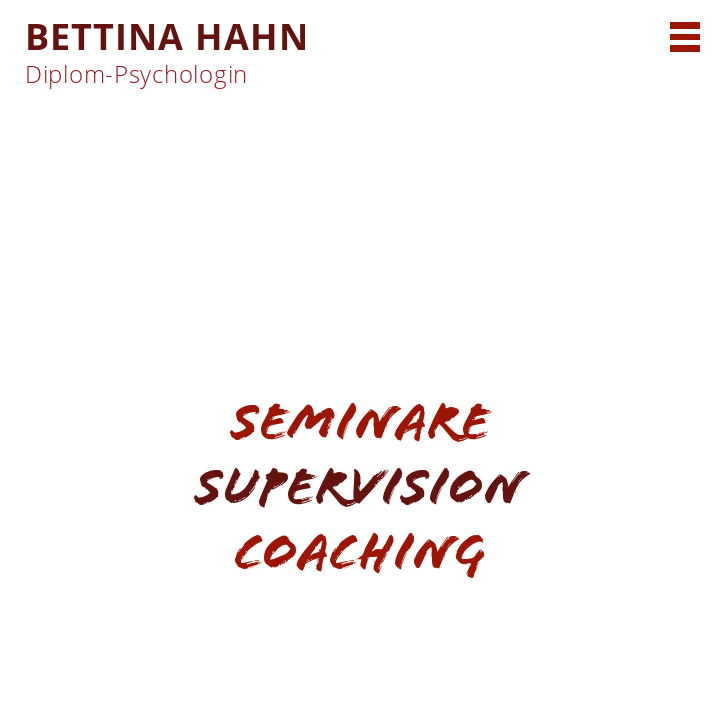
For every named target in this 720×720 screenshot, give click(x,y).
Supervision (360, 486)
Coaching (360, 551)
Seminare (360, 421)
